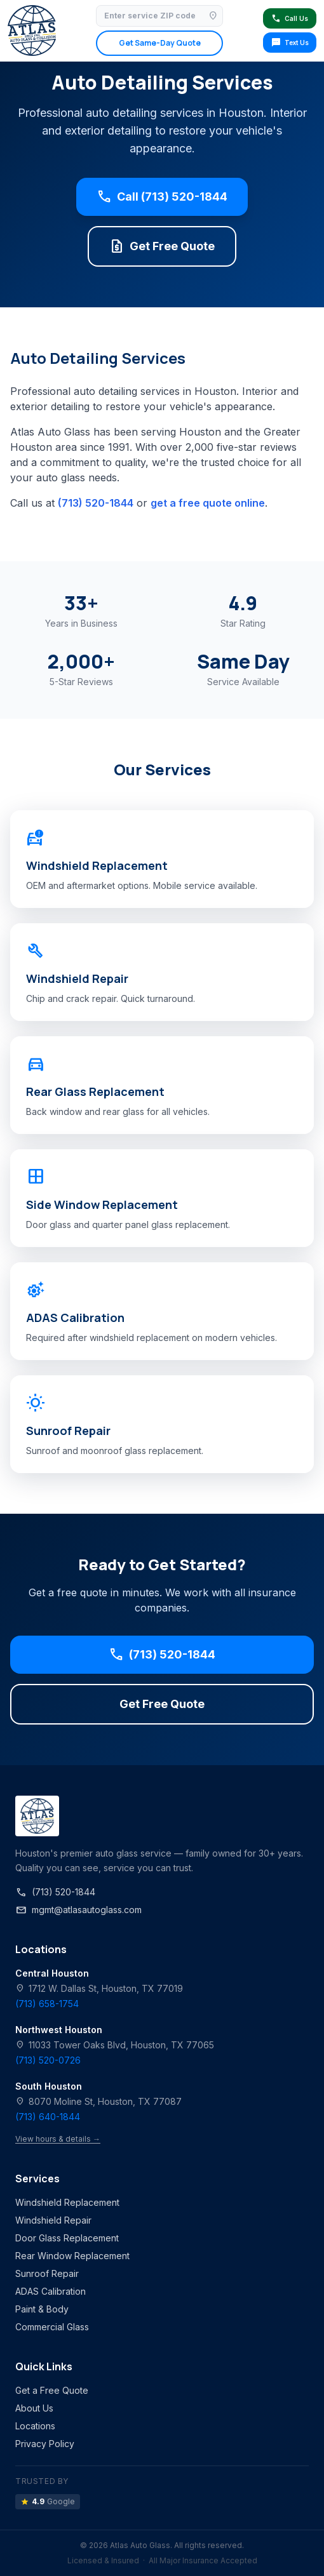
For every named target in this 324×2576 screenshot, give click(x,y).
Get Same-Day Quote (160, 42)
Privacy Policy (44, 2443)
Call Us (289, 18)
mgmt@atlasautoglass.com (78, 1910)
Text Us (290, 42)
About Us (34, 2408)
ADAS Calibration (50, 2291)
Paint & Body (42, 2309)
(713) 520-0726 (48, 2060)
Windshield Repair (53, 2220)
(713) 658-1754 (47, 2003)
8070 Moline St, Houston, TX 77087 (98, 2101)
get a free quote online (208, 503)
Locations (35, 2425)
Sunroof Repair (47, 2273)
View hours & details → (57, 2139)
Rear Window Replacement (72, 2255)
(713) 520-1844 (95, 503)
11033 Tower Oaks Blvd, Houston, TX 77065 (114, 2045)
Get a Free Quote (51, 2390)
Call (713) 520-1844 (162, 197)
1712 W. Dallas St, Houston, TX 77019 (99, 1988)
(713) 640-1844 (47, 2116)
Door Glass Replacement (67, 2237)
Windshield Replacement (67, 2202)
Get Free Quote (162, 246)
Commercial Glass (52, 2326)
